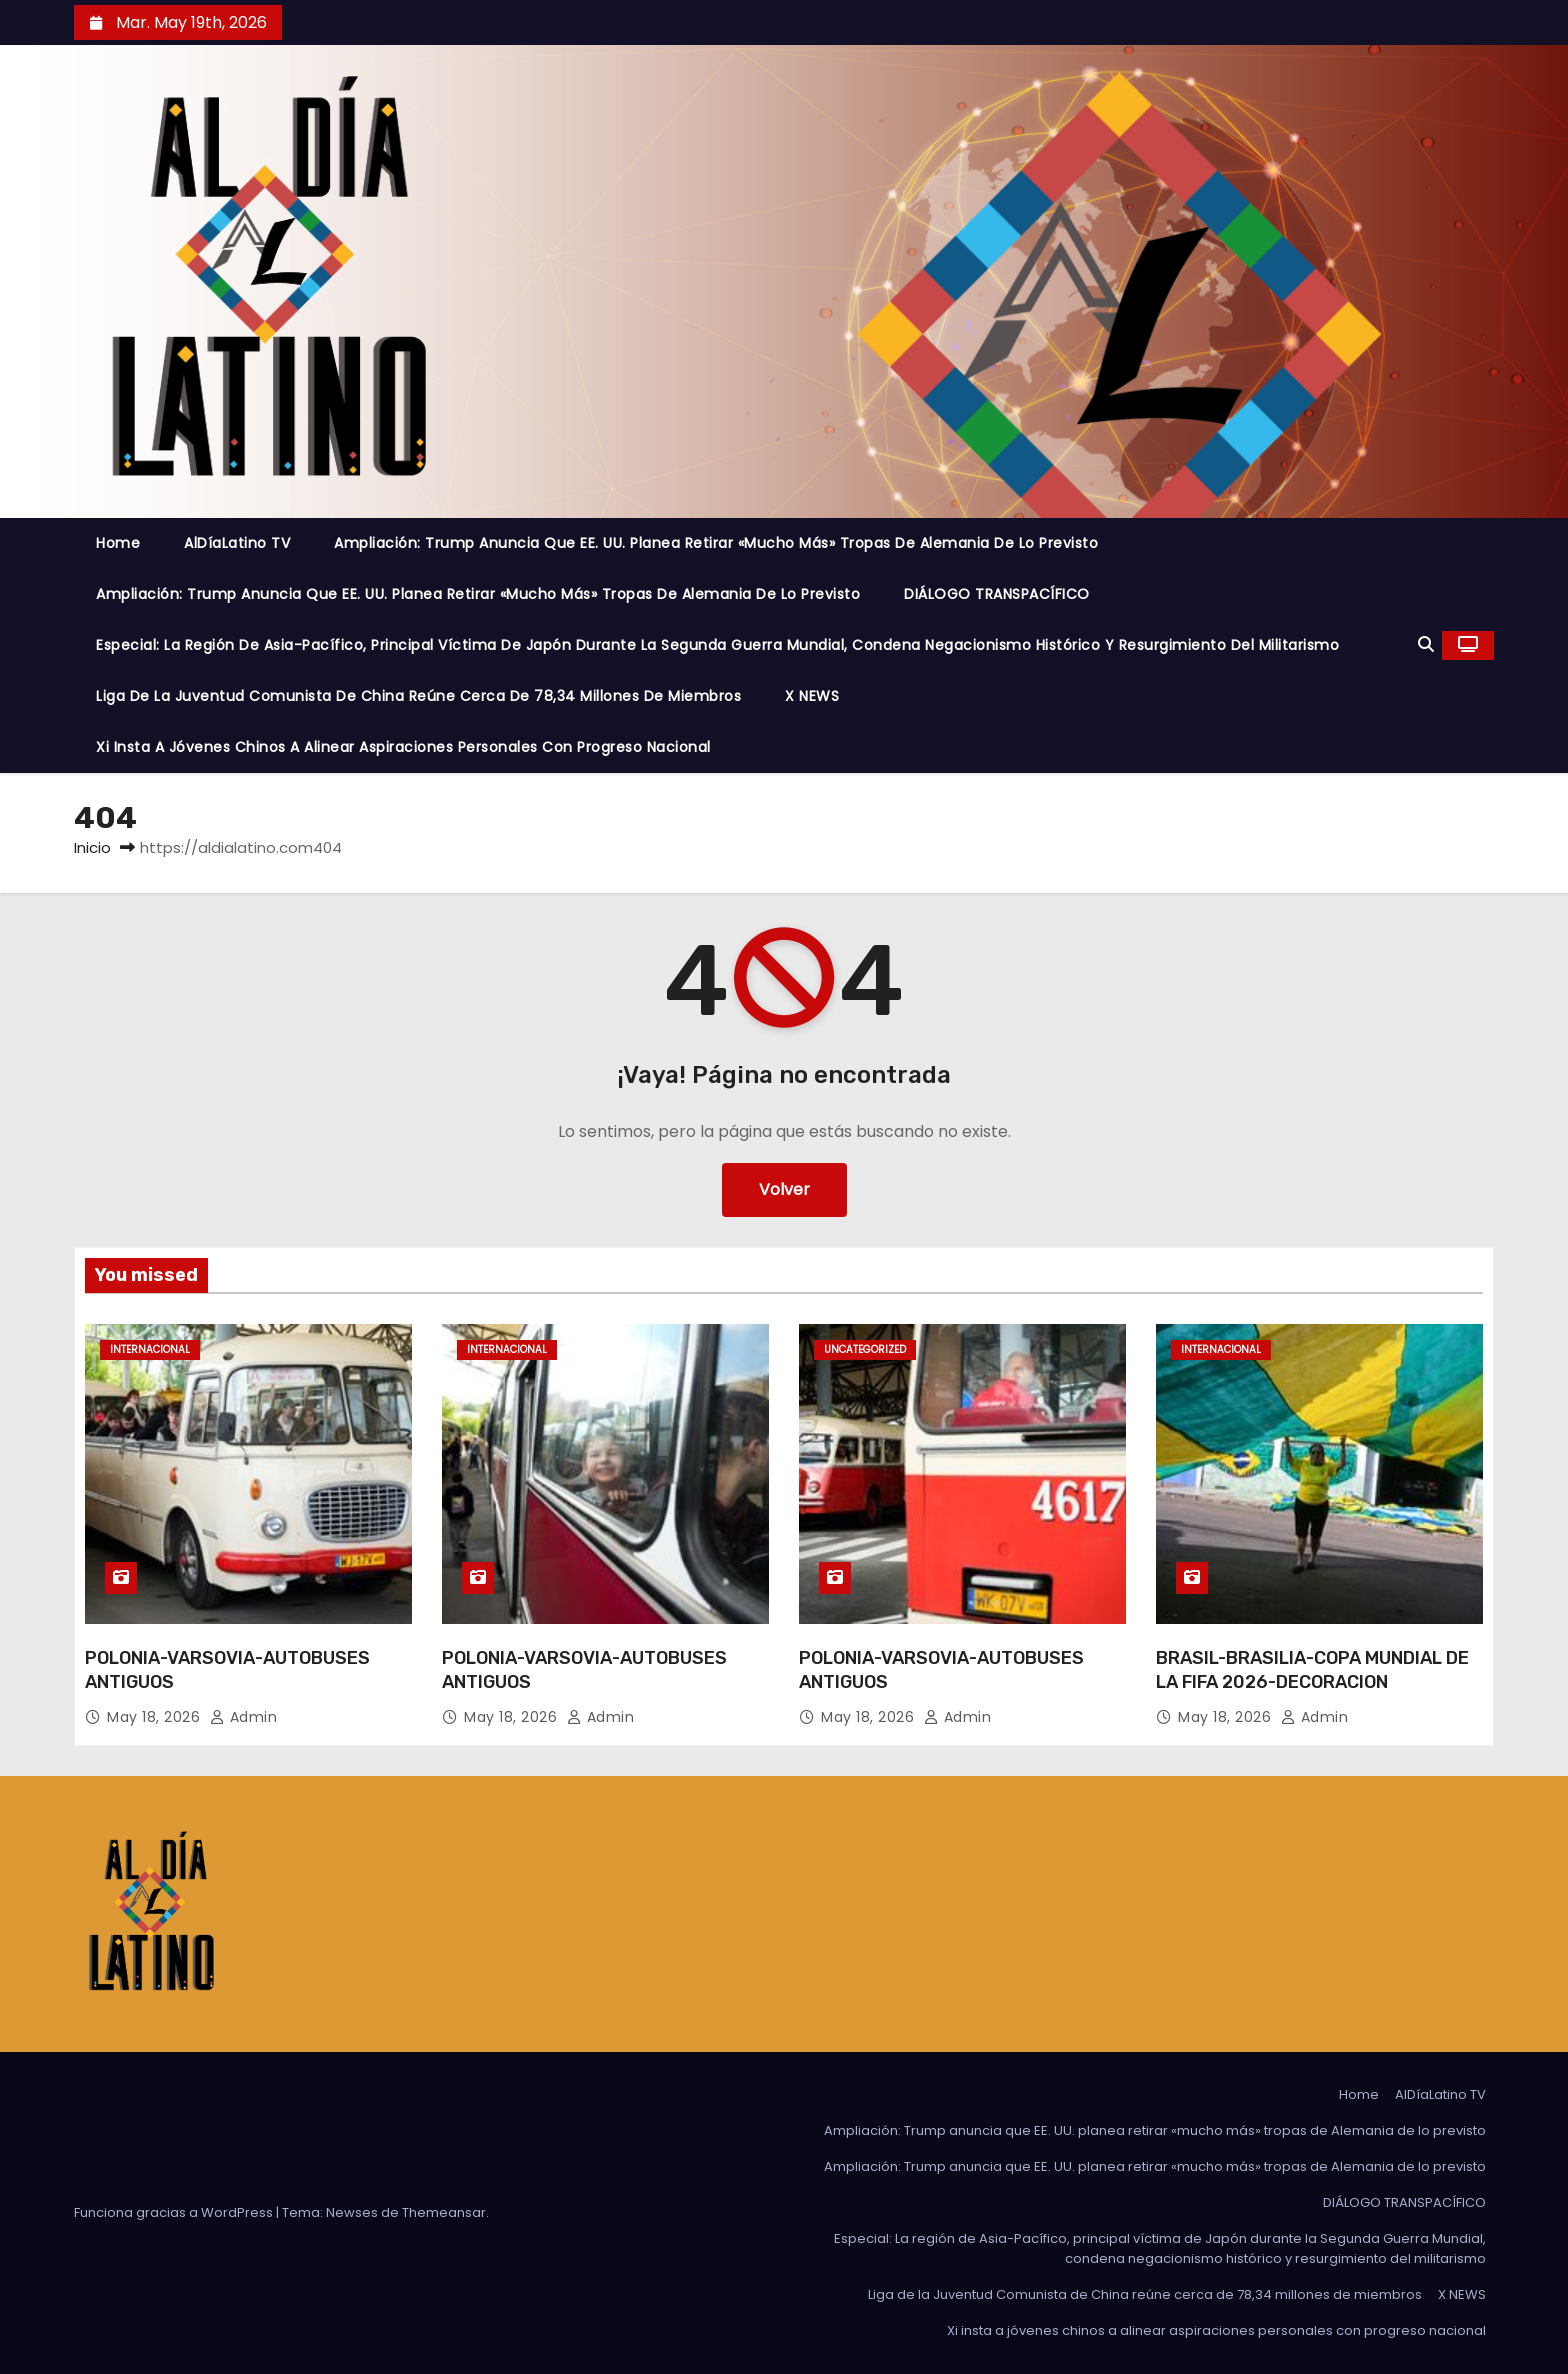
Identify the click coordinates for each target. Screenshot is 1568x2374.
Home (118, 543)
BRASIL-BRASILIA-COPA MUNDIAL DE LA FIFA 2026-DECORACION (1312, 1670)
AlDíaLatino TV (237, 543)
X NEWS (812, 696)
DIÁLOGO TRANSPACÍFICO (997, 594)
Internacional (150, 1349)
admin (244, 1717)
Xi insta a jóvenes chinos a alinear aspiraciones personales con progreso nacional (403, 747)
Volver (784, 1189)
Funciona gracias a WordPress (175, 2212)
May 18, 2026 (156, 1717)
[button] (1426, 644)
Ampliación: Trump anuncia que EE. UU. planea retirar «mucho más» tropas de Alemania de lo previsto (716, 543)
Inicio (92, 847)
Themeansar (444, 2212)
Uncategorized (865, 1349)
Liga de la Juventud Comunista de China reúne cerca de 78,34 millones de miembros (418, 696)
